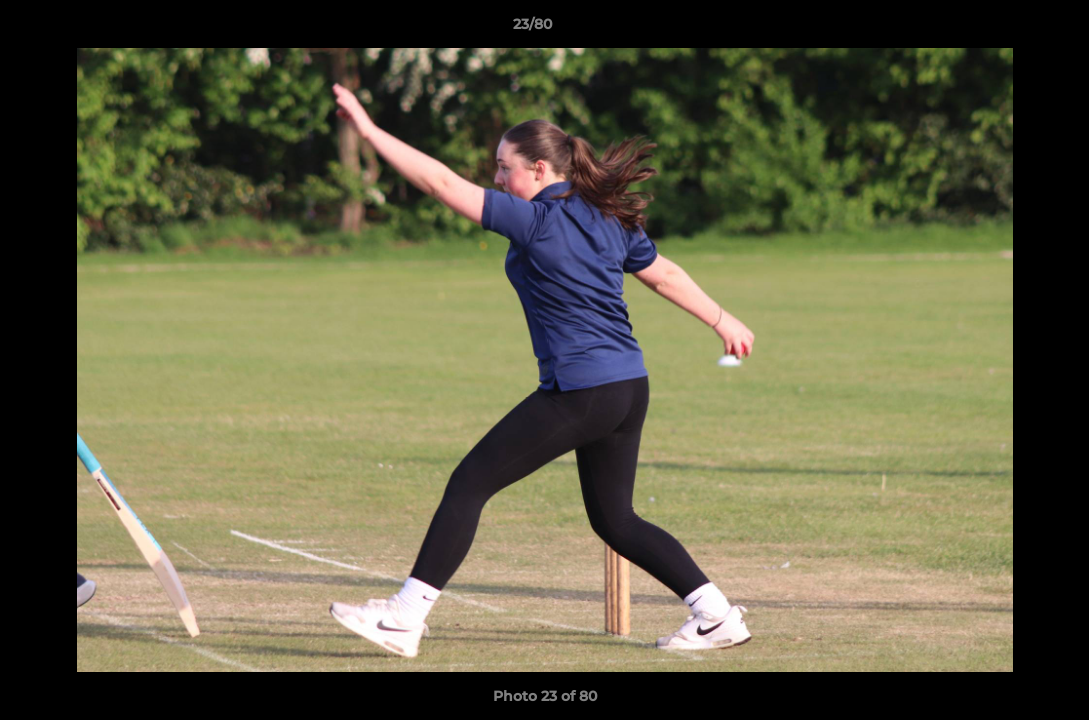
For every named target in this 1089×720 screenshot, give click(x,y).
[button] (1005, 29)
